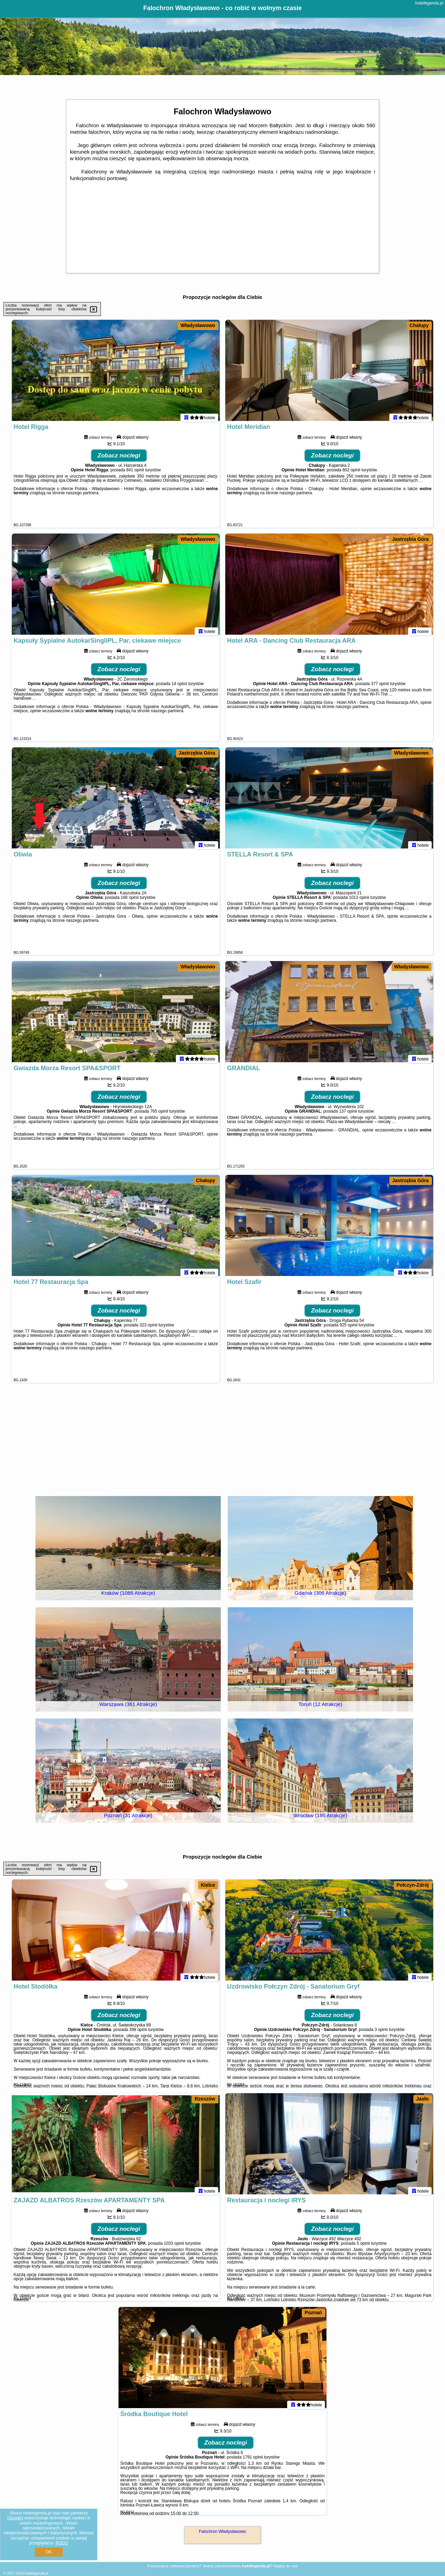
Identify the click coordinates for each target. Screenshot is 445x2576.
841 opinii (135, 473)
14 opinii (179, 686)
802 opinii (351, 473)
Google (15, 2518)
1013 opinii (359, 900)
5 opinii (363, 2246)
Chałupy (419, 325)
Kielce (208, 1885)
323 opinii (148, 1328)
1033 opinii (174, 2246)
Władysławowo (197, 325)
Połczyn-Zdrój (413, 1885)
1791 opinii (253, 2460)
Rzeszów (205, 2099)
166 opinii (129, 900)
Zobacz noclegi (119, 458)
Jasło (422, 2099)
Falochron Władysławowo (222, 2531)
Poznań (313, 2312)
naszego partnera (82, 496)
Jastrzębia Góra (410, 539)
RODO (62, 2543)
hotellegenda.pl (429, 3)
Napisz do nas (285, 2566)
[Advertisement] (222, 1438)
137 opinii (348, 1114)
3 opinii (381, 2032)
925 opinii (348, 1328)
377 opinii (380, 686)
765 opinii (159, 1114)
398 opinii (138, 2032)
